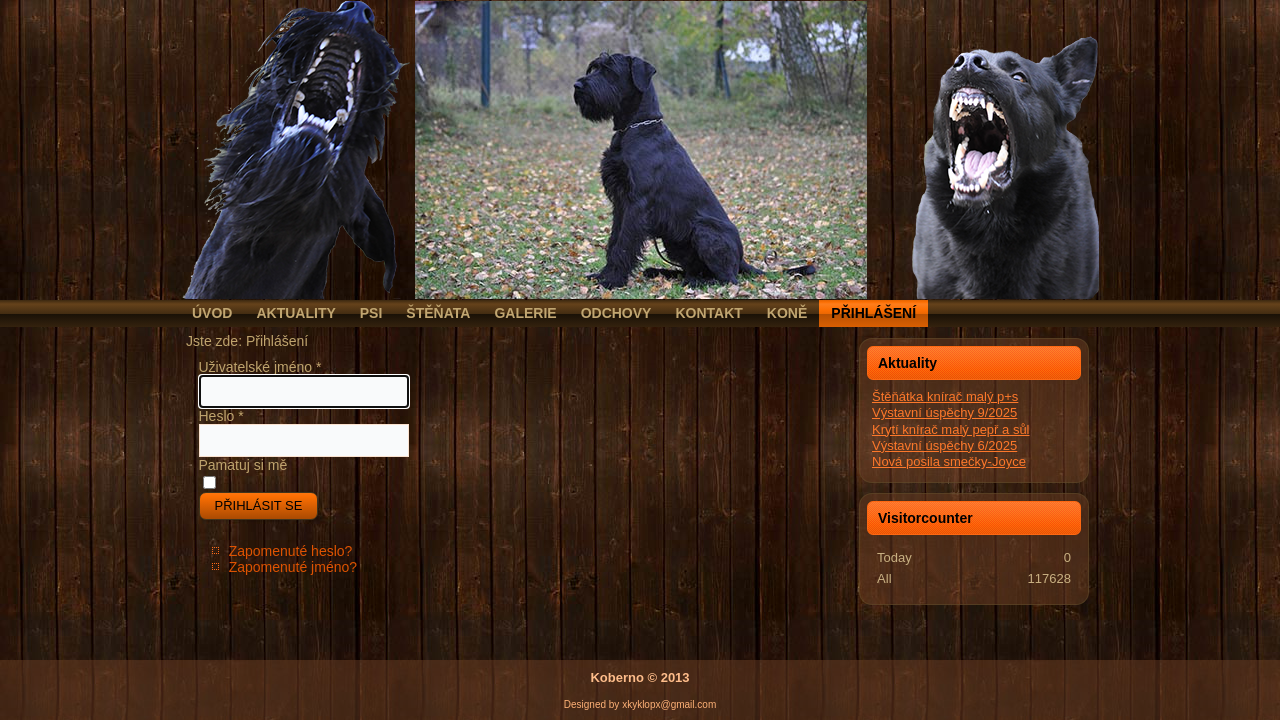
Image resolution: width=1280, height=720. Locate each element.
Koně (787, 313)
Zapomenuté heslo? (291, 551)
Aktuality (295, 313)
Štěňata (438, 313)
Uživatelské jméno (260, 367)
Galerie (525, 313)
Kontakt (708, 313)
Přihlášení (873, 313)
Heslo (221, 416)
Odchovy (616, 313)
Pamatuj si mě (243, 465)
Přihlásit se (259, 505)
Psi (371, 313)
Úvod (212, 313)
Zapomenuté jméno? (293, 567)
